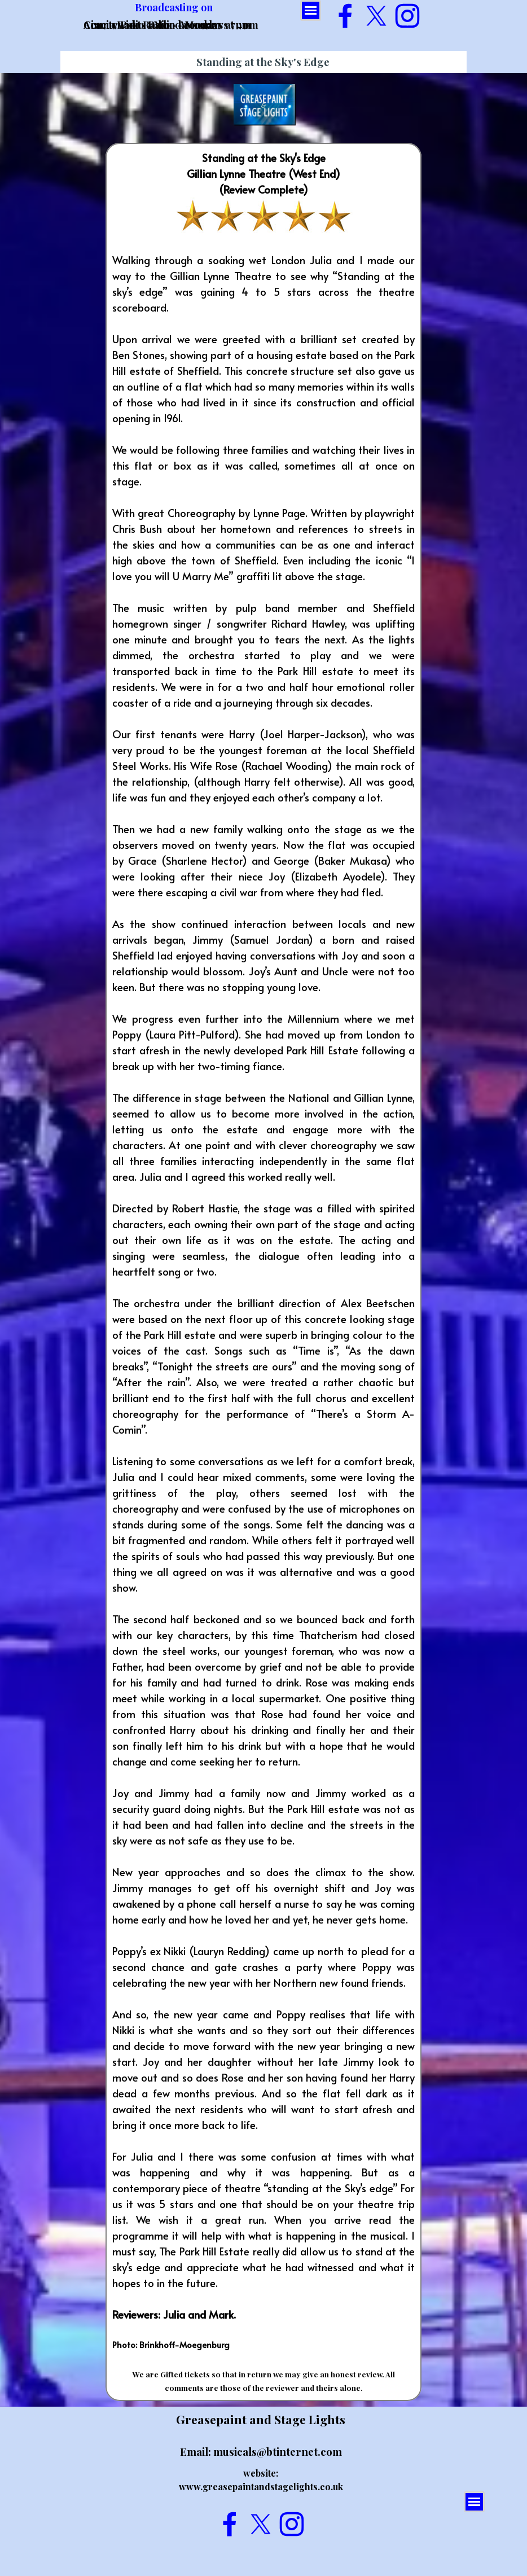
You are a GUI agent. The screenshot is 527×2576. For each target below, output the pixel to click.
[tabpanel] (263, 1272)
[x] (376, 16)
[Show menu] (310, 10)
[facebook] (345, 16)
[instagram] (407, 16)
